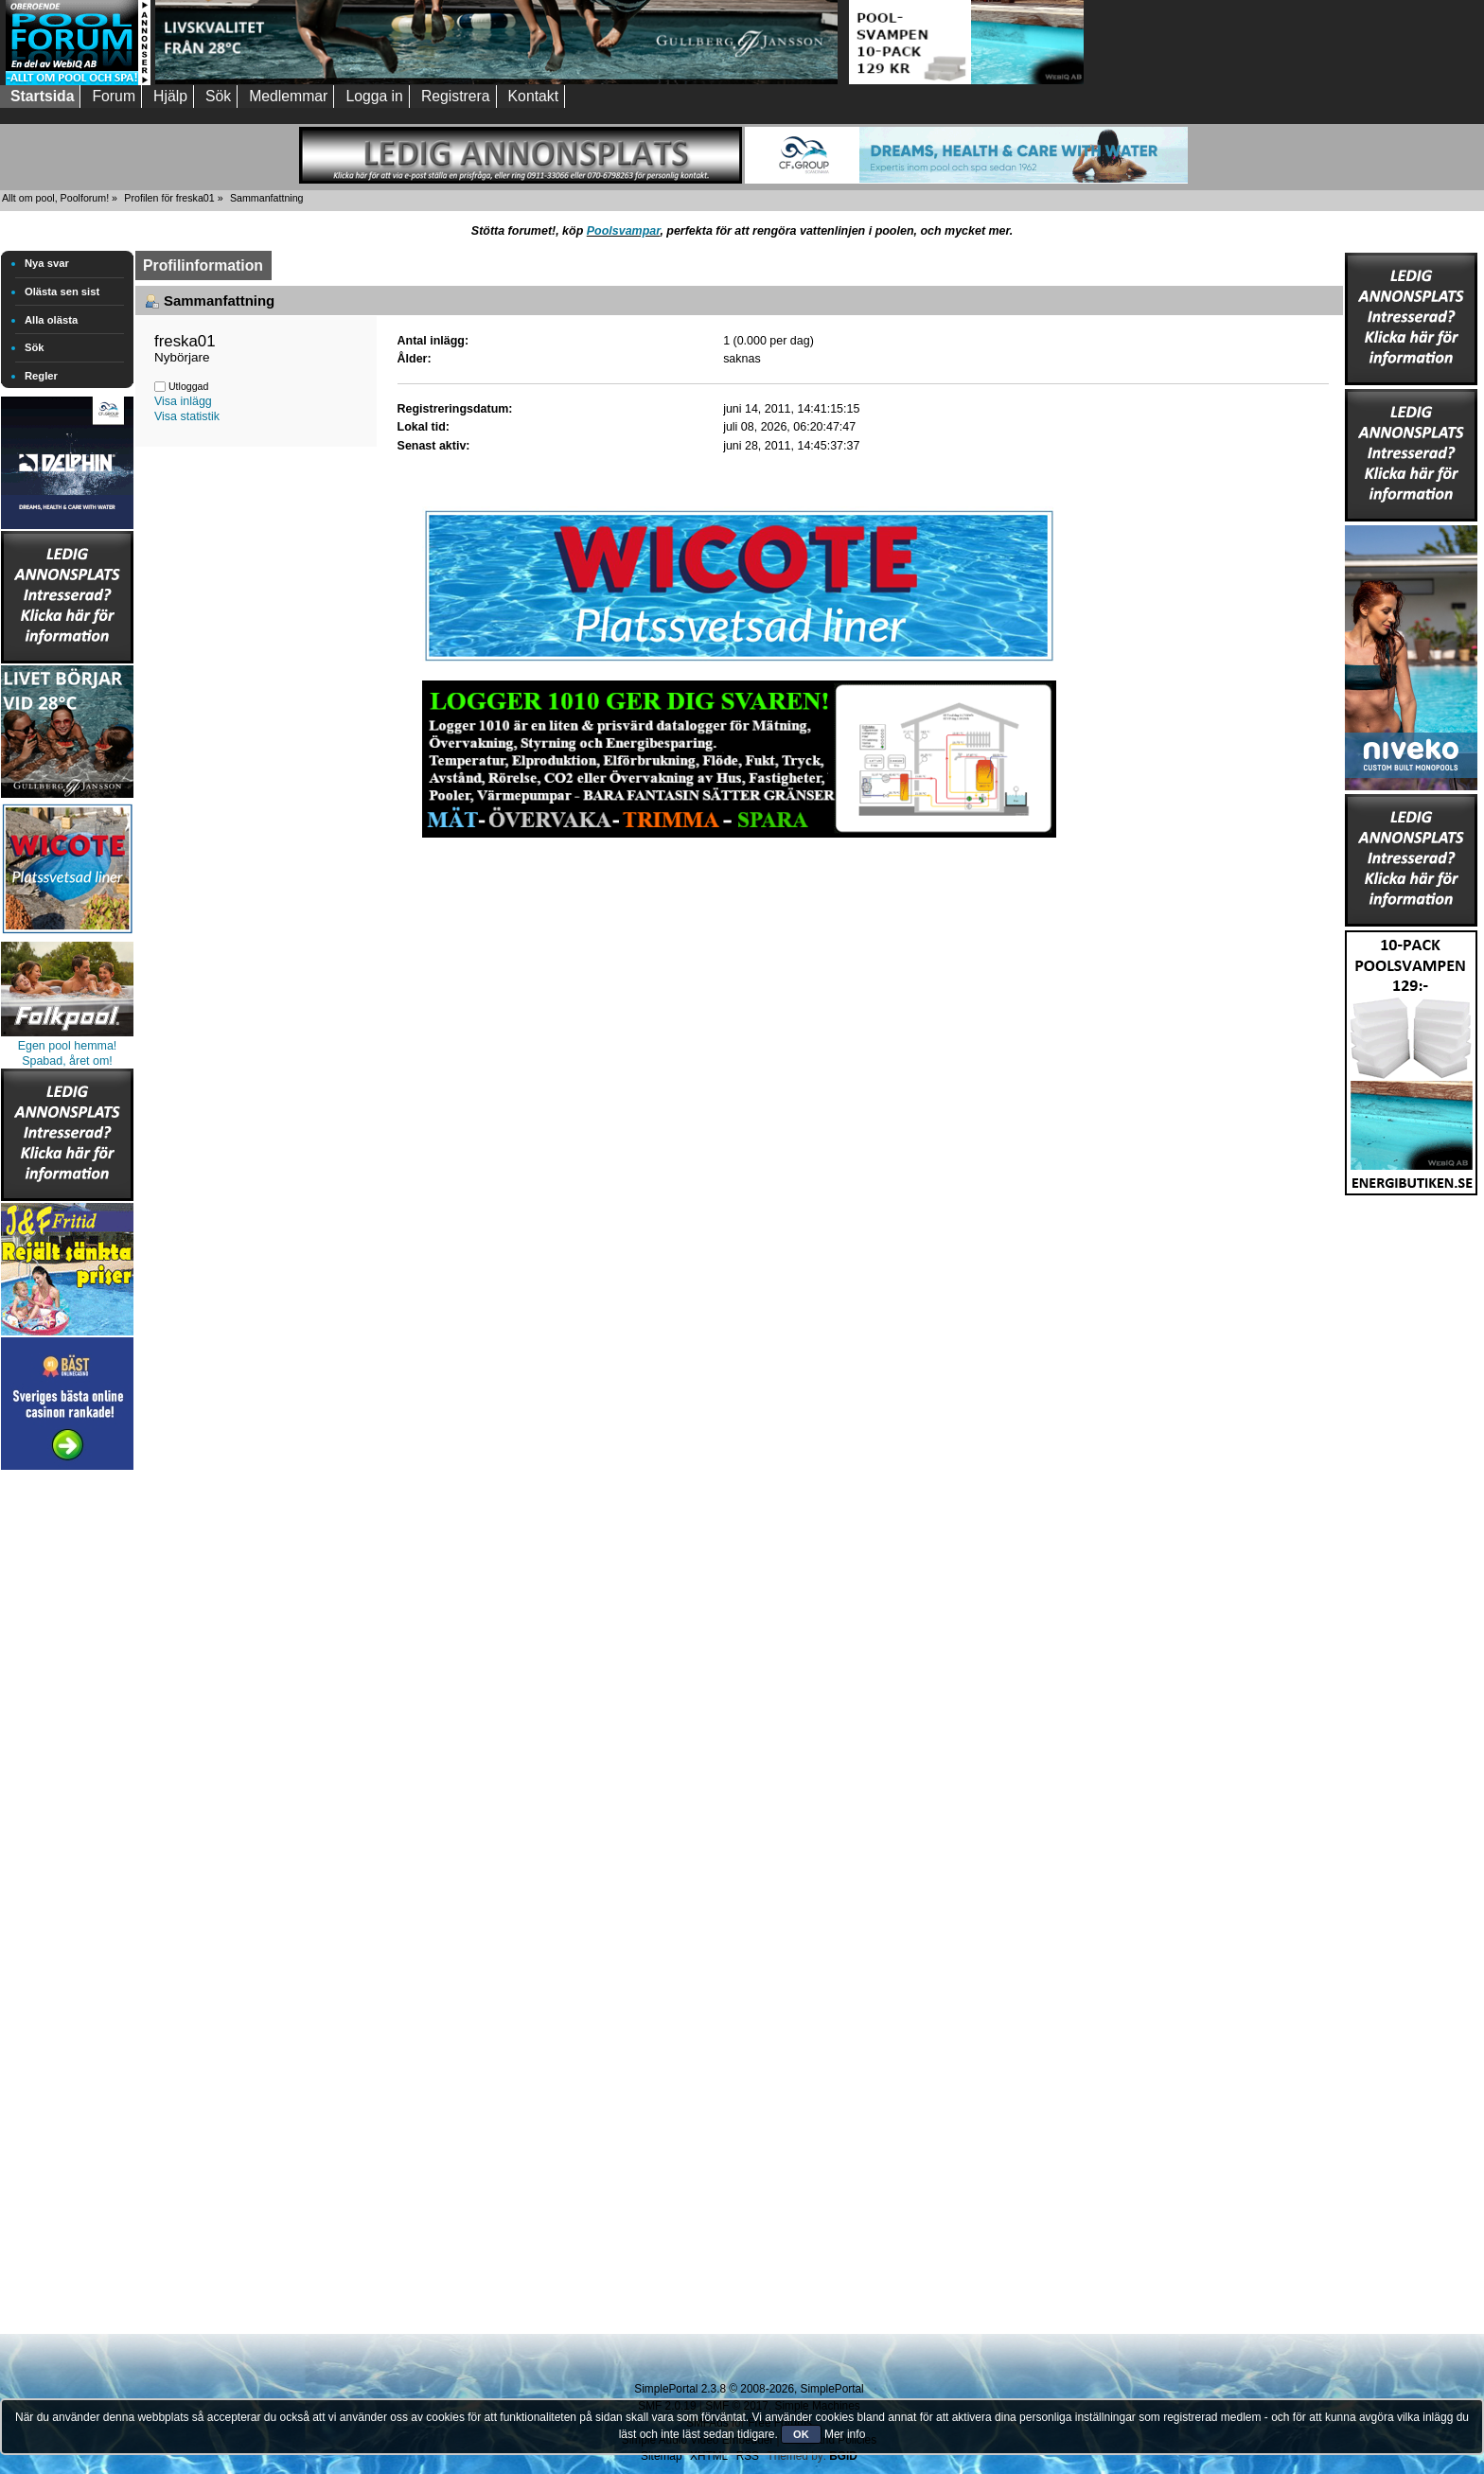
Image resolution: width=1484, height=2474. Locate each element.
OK (801, 2434)
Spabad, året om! (67, 1061)
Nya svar (47, 263)
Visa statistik (187, 416)
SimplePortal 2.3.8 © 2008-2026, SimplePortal (748, 2388)
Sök (34, 347)
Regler (41, 375)
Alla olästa (51, 320)
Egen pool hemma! (67, 1045)
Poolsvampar (624, 231)
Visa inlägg (183, 401)
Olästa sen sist (62, 291)
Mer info (844, 2434)
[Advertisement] (67, 1758)
